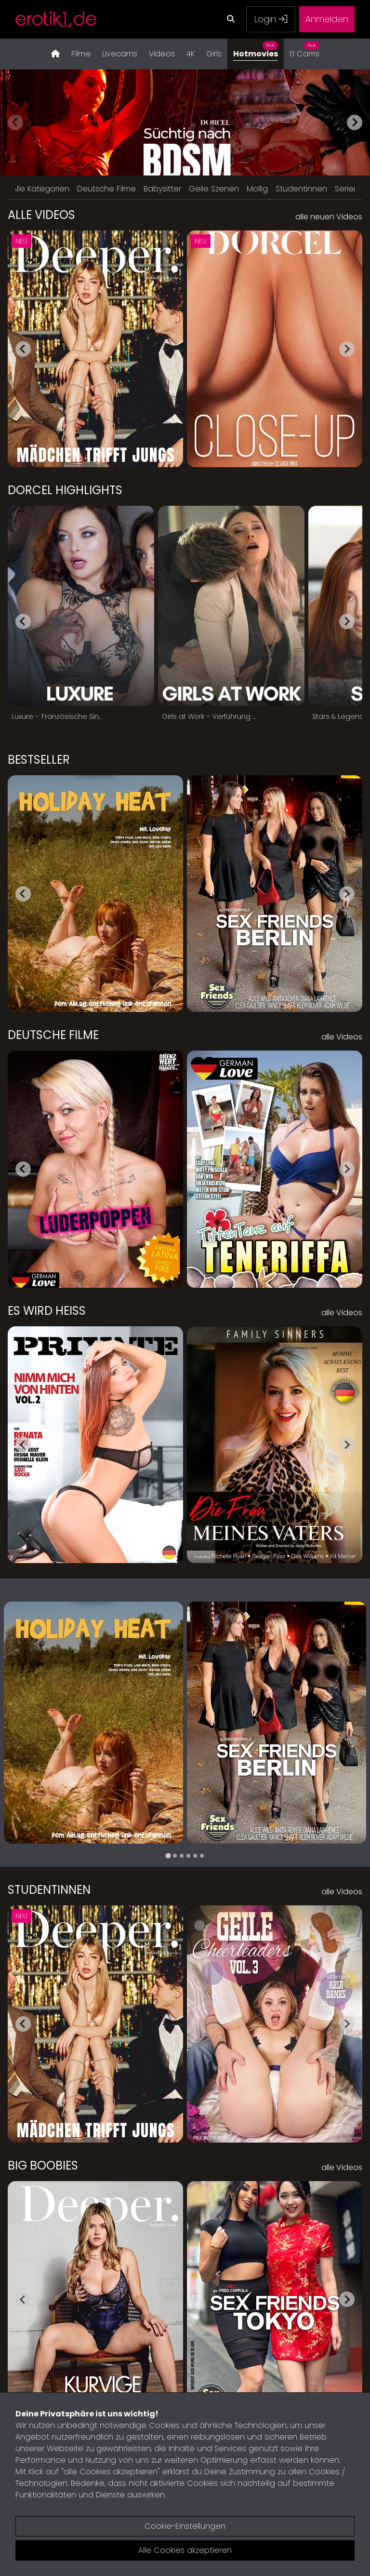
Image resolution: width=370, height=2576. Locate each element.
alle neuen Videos (328, 216)
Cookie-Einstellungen (185, 2526)
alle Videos (341, 1036)
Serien (346, 188)
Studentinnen (301, 188)
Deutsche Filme (106, 188)
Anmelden (326, 19)
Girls (214, 53)
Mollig (257, 188)
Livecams (119, 53)
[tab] (168, 1856)
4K (190, 53)
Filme (81, 53)
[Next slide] (354, 122)
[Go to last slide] (23, 349)
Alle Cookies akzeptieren (185, 2550)
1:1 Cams (304, 49)
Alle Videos (41, 215)
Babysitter (162, 188)
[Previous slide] (15, 122)
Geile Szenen (214, 188)
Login (270, 19)
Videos (162, 53)
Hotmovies (255, 49)
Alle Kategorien (40, 188)
